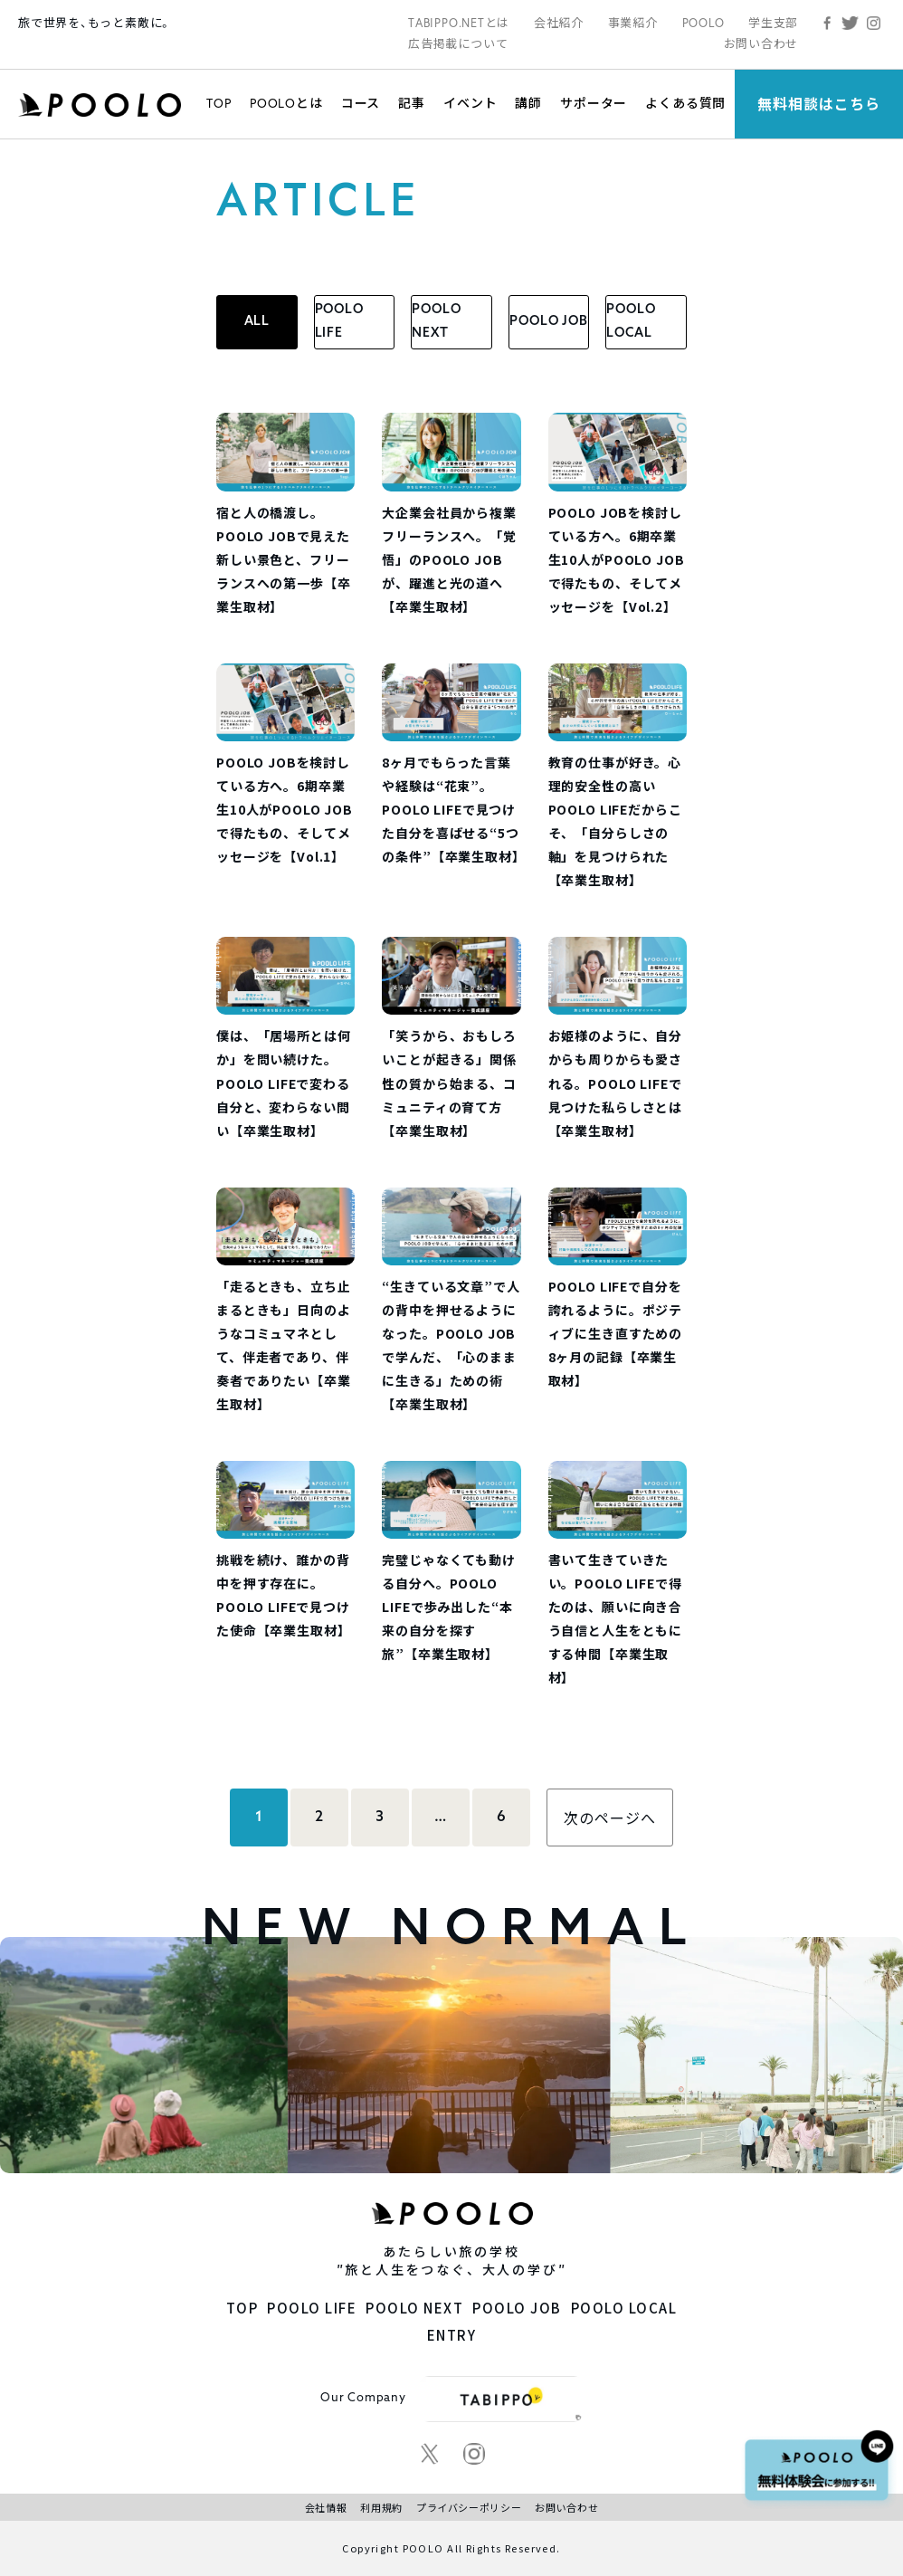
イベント (470, 102)
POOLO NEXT (436, 321)
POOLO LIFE (339, 321)
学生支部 (773, 23)
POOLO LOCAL (630, 321)
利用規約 (381, 2507)
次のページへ (610, 1817)
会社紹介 (559, 23)
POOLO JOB (548, 322)
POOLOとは (286, 102)
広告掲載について (458, 44)
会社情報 (326, 2507)
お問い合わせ (761, 44)
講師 (528, 102)
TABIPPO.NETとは (458, 23)
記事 (411, 102)
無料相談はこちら (818, 103)
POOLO (703, 23)
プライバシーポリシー (469, 2507)
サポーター (593, 102)
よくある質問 (685, 102)
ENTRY (452, 2334)
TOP (219, 102)
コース (361, 102)
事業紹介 (633, 23)
